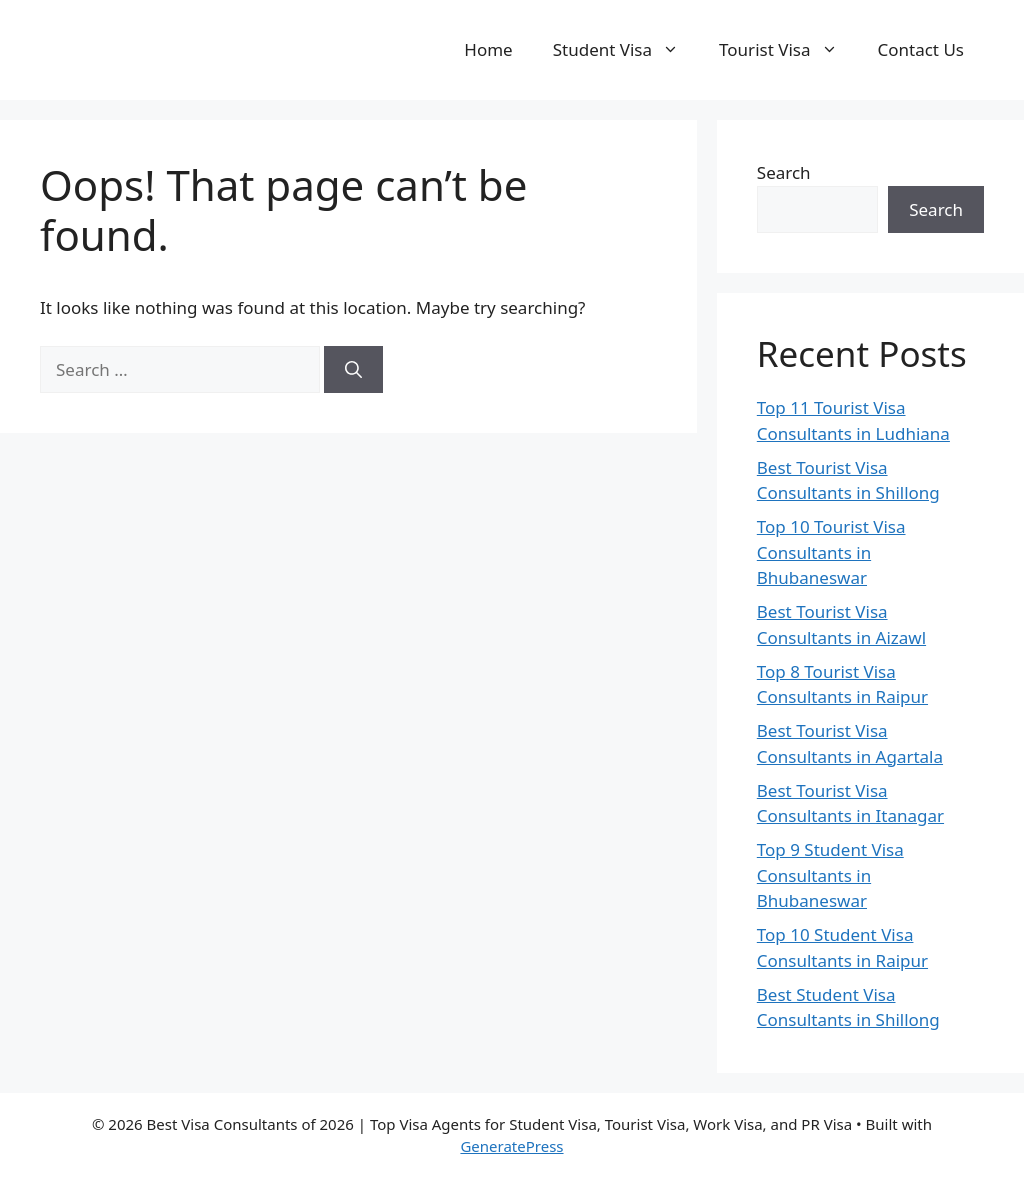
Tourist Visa (788, 50)
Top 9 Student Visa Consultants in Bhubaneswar (830, 875)
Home (488, 49)
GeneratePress (511, 1146)
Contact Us (921, 49)
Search (784, 172)
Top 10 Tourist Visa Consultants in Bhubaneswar (831, 552)
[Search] (353, 370)
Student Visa (626, 50)
